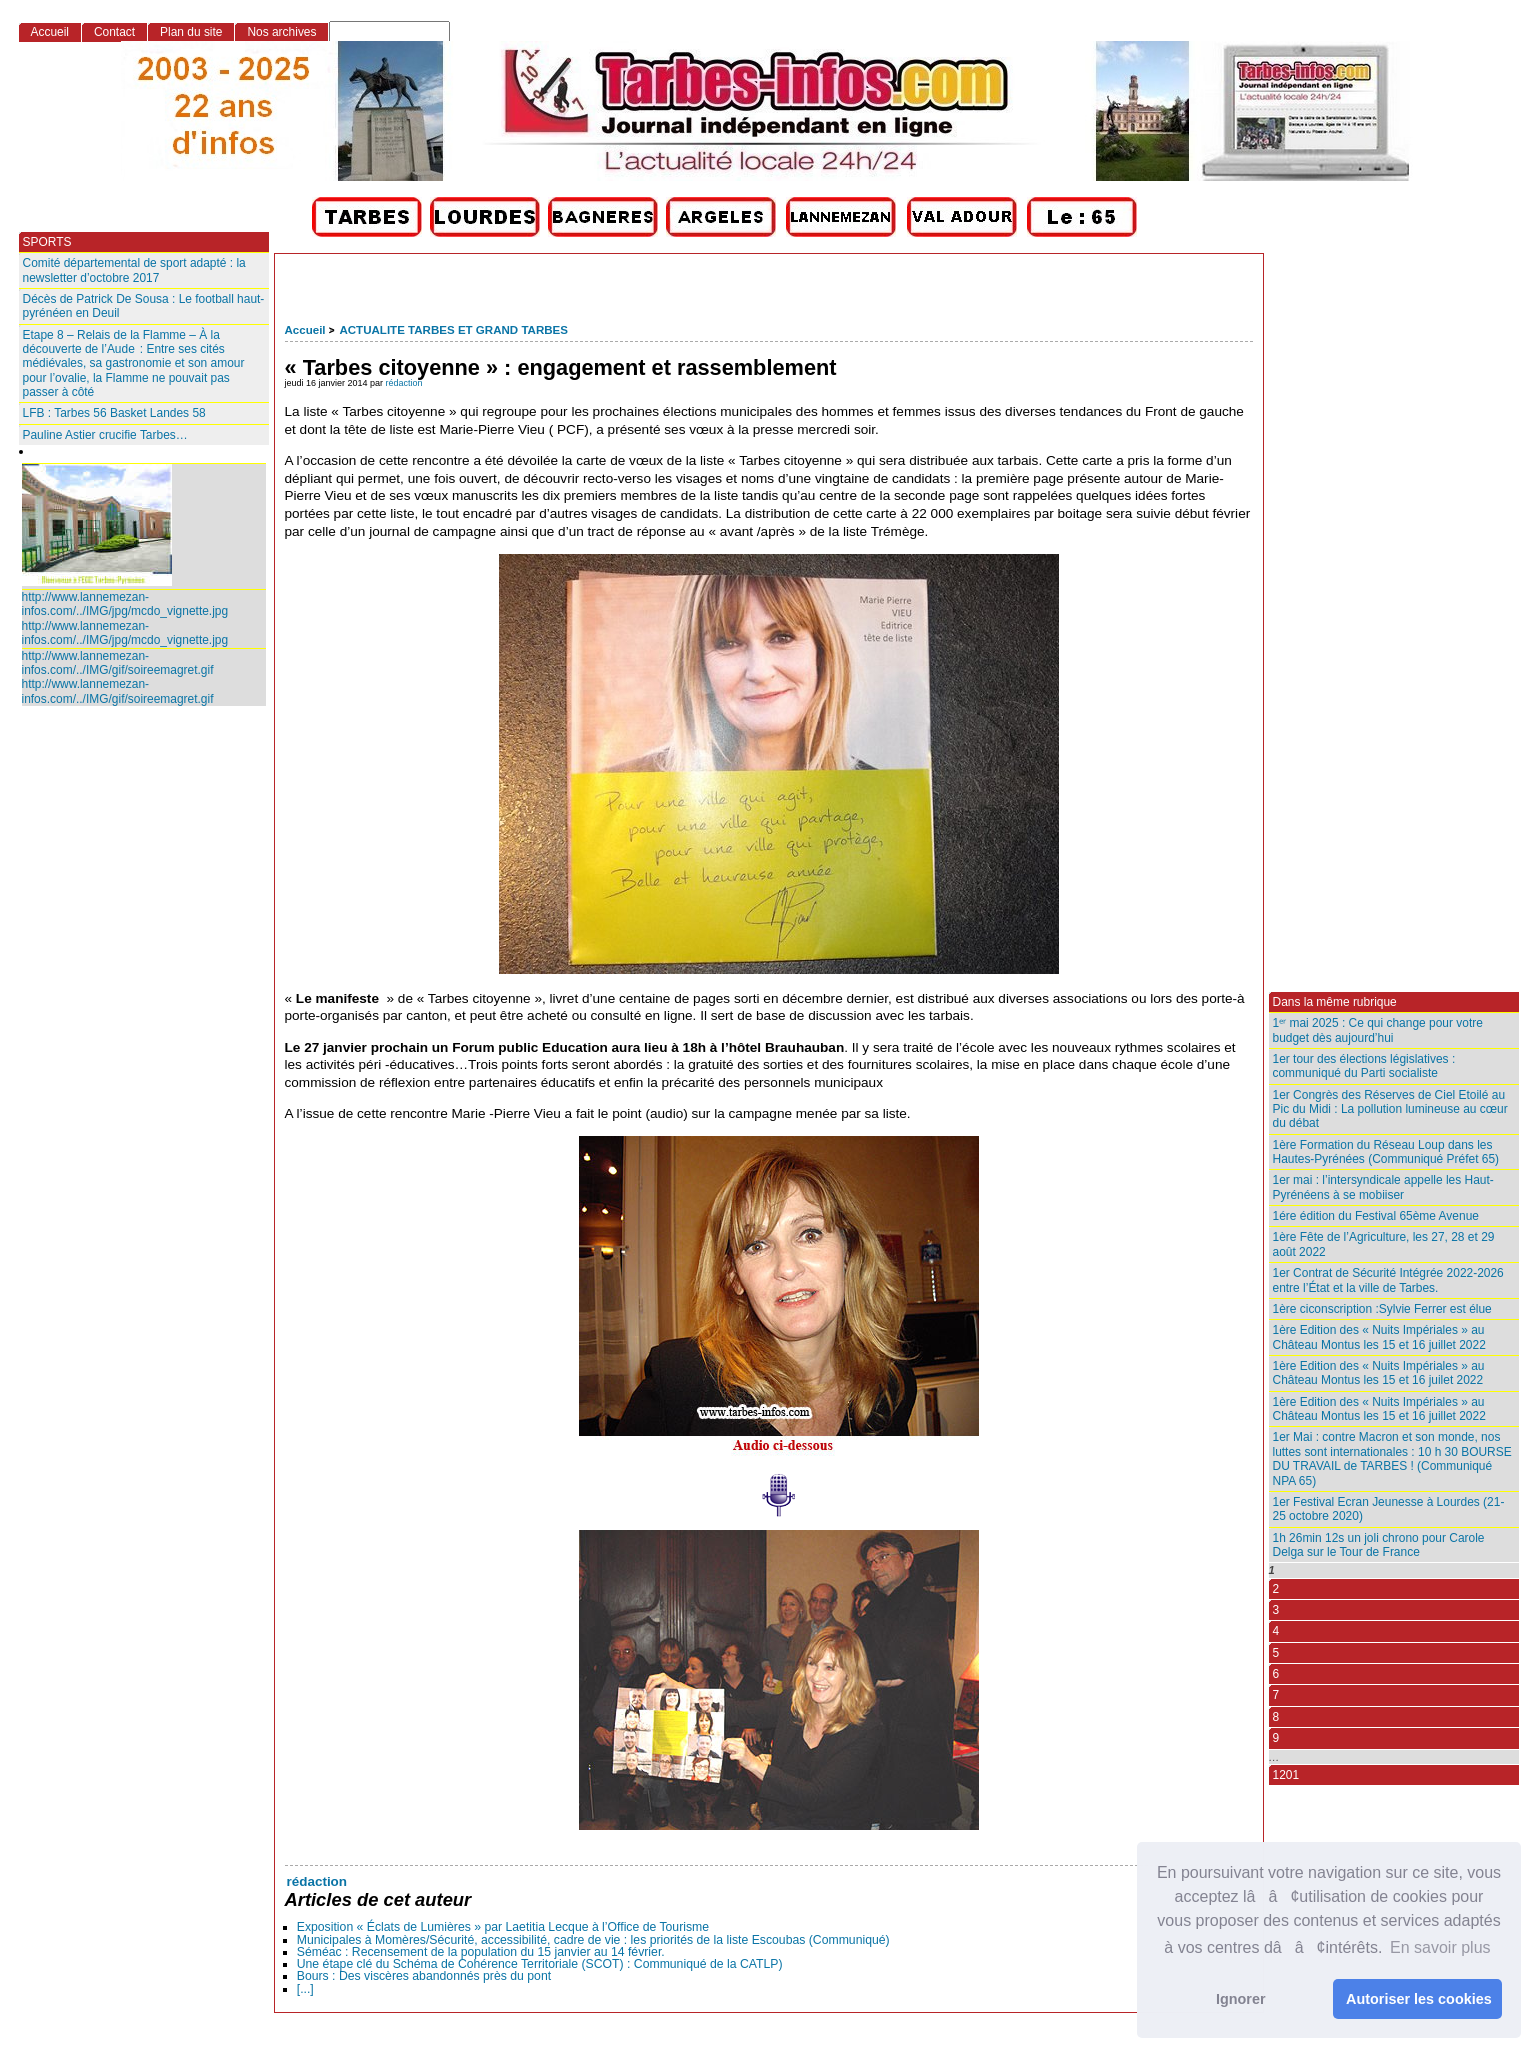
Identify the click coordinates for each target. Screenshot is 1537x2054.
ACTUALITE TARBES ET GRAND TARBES (453, 330)
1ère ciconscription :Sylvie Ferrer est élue (1382, 1309)
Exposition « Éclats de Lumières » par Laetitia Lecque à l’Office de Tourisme (503, 1927)
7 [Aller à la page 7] (1276, 1695)
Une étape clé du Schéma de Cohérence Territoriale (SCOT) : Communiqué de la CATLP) (540, 1964)
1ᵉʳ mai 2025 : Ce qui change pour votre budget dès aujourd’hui (1378, 1030)
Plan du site (191, 32)
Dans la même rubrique (1335, 1002)
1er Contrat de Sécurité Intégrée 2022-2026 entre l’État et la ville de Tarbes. (1388, 1280)
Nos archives (281, 32)
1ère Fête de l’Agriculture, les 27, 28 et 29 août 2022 (1384, 1244)
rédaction (404, 383)
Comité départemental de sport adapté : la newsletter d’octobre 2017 (134, 270)
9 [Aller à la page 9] (1276, 1738)
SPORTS (47, 242)
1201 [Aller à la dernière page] (1286, 1775)
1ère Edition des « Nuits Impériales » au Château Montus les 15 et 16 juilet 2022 (1379, 1373)
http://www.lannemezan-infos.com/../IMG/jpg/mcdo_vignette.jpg (125, 604)
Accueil (305, 330)
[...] (305, 1989)
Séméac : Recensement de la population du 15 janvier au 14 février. (481, 1952)
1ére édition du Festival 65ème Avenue (1376, 1216)
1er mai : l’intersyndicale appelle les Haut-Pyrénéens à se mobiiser (1383, 1187)
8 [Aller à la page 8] (1276, 1717)
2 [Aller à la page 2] (1276, 1589)
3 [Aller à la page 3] (1276, 1610)
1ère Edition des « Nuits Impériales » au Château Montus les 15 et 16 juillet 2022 (1379, 1337)
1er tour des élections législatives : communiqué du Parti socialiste (1364, 1066)
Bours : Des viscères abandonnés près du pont (424, 1976)
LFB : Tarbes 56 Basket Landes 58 (114, 413)
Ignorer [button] (1241, 1999)
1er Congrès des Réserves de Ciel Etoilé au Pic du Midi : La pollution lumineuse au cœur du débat (1390, 1109)
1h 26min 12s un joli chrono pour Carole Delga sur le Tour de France (1379, 1545)
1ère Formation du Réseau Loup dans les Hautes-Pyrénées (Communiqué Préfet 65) (1386, 1152)
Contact (114, 32)
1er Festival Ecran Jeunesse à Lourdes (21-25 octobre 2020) (1389, 1509)
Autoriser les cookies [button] (1419, 1999)
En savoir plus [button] (1440, 1947)
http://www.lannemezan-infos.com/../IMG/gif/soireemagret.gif (118, 663)
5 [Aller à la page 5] (1276, 1653)
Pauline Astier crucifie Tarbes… (105, 435)
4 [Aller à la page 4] (1276, 1631)
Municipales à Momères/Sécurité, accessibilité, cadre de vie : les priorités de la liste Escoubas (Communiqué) (593, 1940)
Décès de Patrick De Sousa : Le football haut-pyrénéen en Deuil (144, 306)
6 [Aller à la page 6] (1276, 1674)
